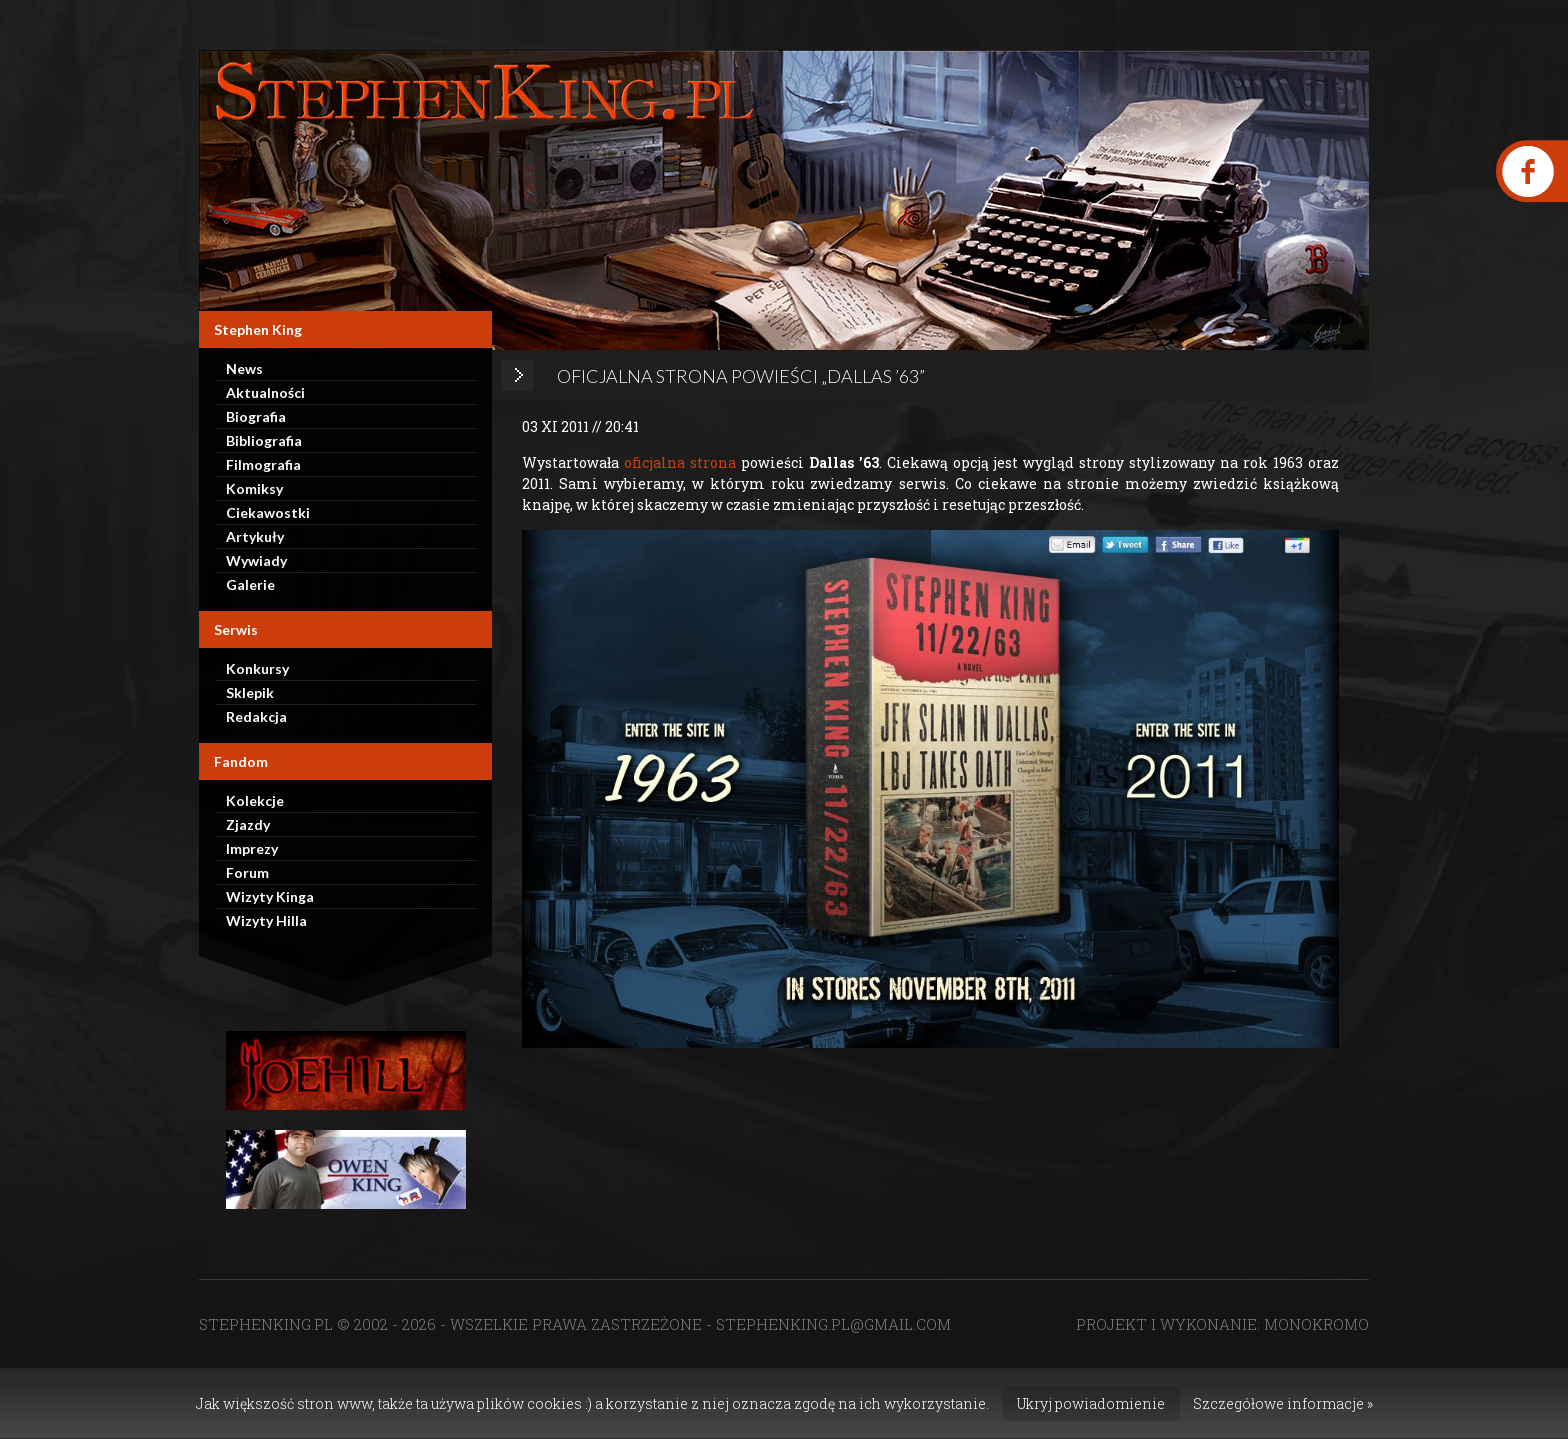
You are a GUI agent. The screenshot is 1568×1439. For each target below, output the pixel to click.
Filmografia (263, 464)
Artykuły (255, 536)
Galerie (250, 584)
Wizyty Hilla (266, 920)
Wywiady (256, 560)
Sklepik (250, 692)
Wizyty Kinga (270, 896)
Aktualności (265, 392)
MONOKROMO (1316, 1324)
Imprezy (252, 848)
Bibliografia (264, 440)
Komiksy (254, 488)
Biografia (256, 416)
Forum (247, 872)
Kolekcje (255, 800)
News (244, 368)
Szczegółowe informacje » (1283, 1403)
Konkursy (257, 668)
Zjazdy (248, 824)
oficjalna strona (680, 462)
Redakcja (256, 716)
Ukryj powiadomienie (1091, 1403)
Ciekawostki (268, 512)
